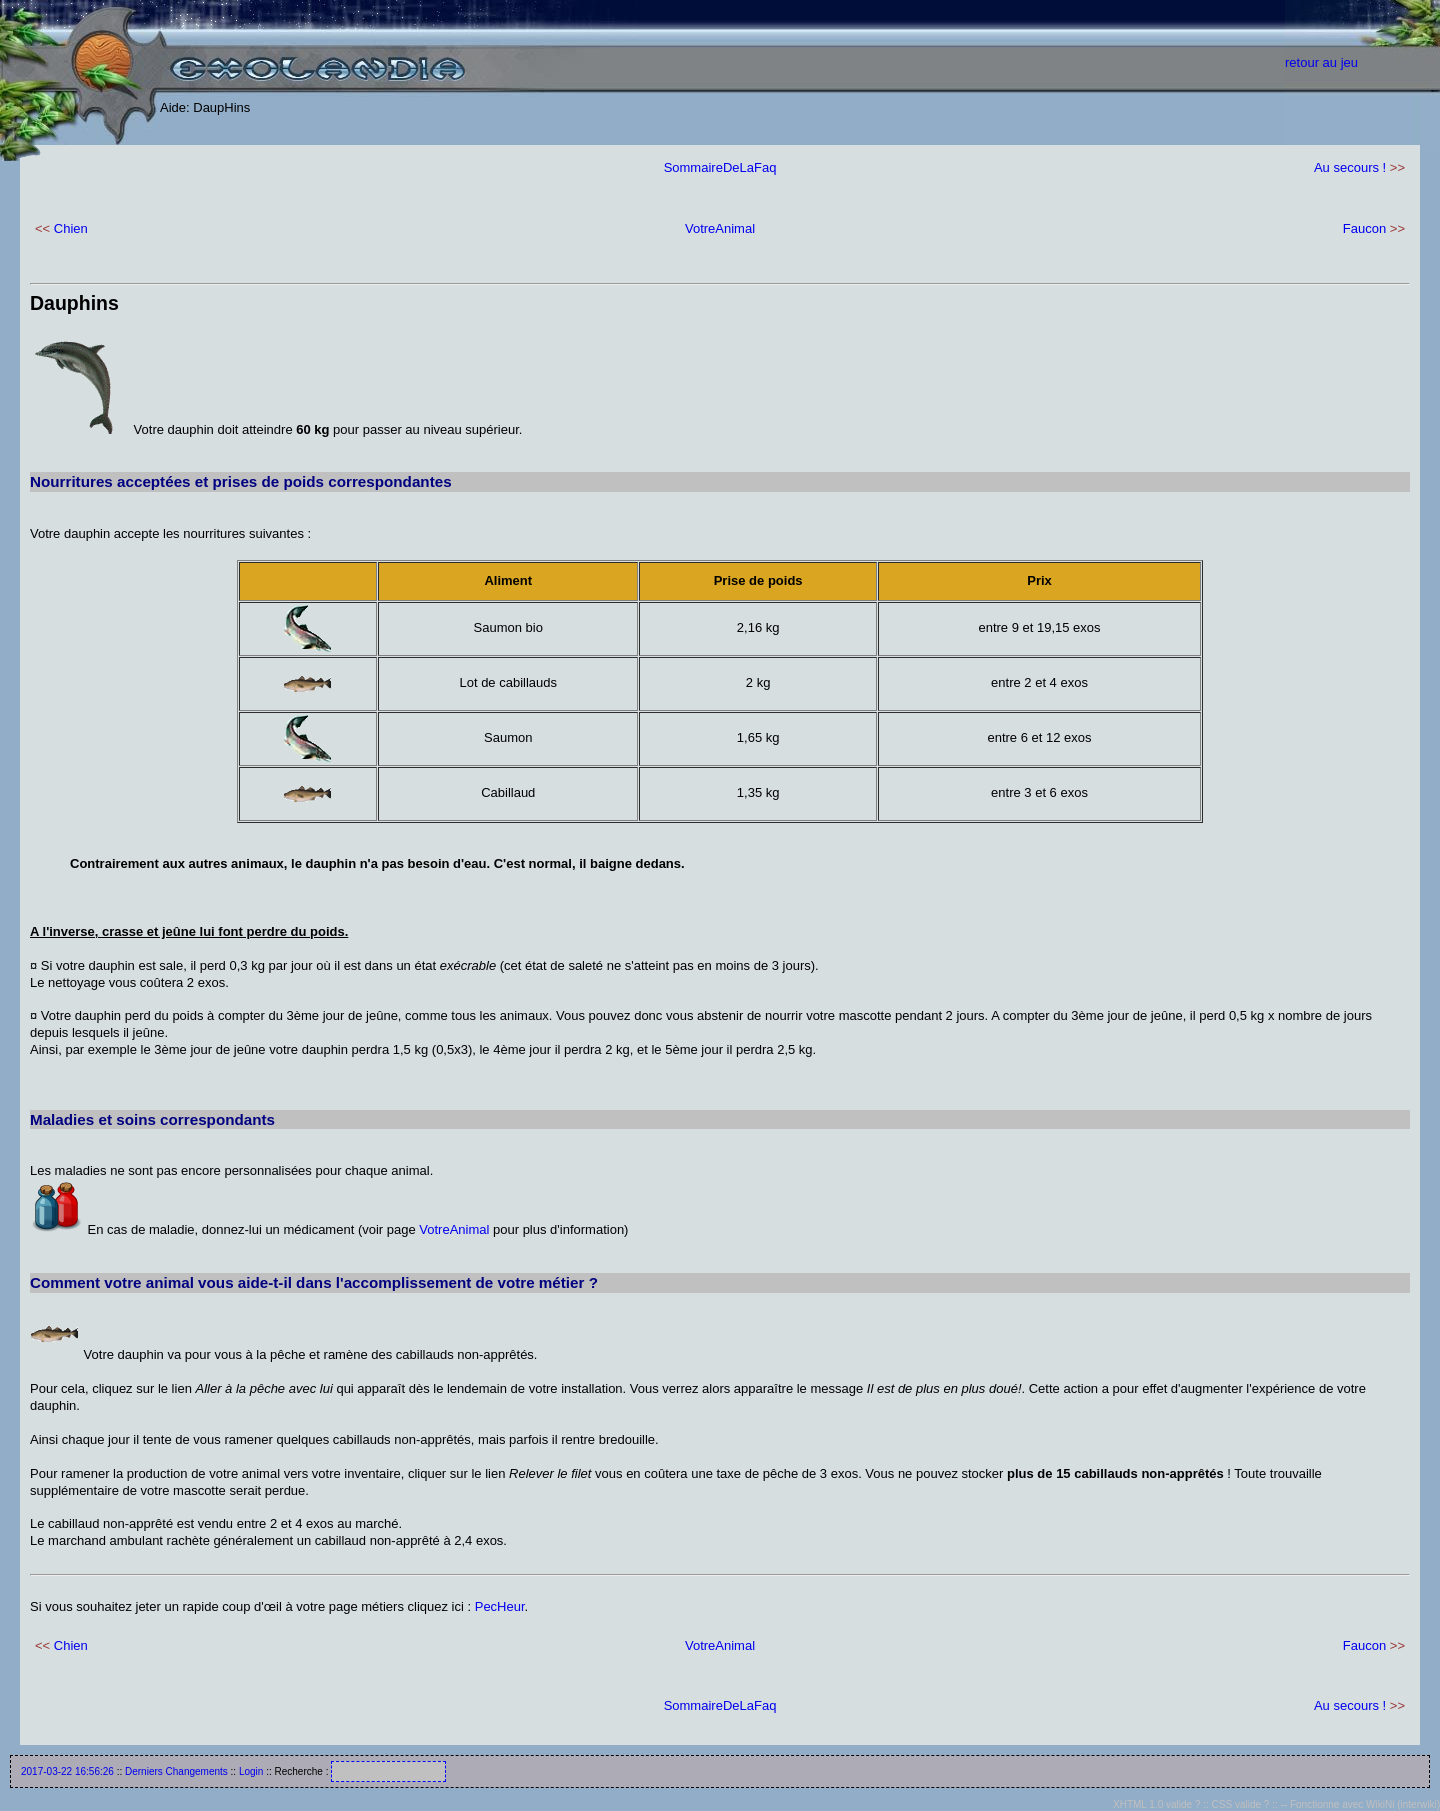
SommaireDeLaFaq (720, 167)
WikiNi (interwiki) (1403, 1804)
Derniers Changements (176, 1771)
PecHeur (500, 1606)
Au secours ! (1350, 167)
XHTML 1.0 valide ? (1156, 1804)
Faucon (1364, 228)
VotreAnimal (720, 228)
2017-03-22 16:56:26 (67, 1771)
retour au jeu (1321, 62)
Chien (71, 228)
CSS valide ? (1241, 1804)
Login (251, 1771)
